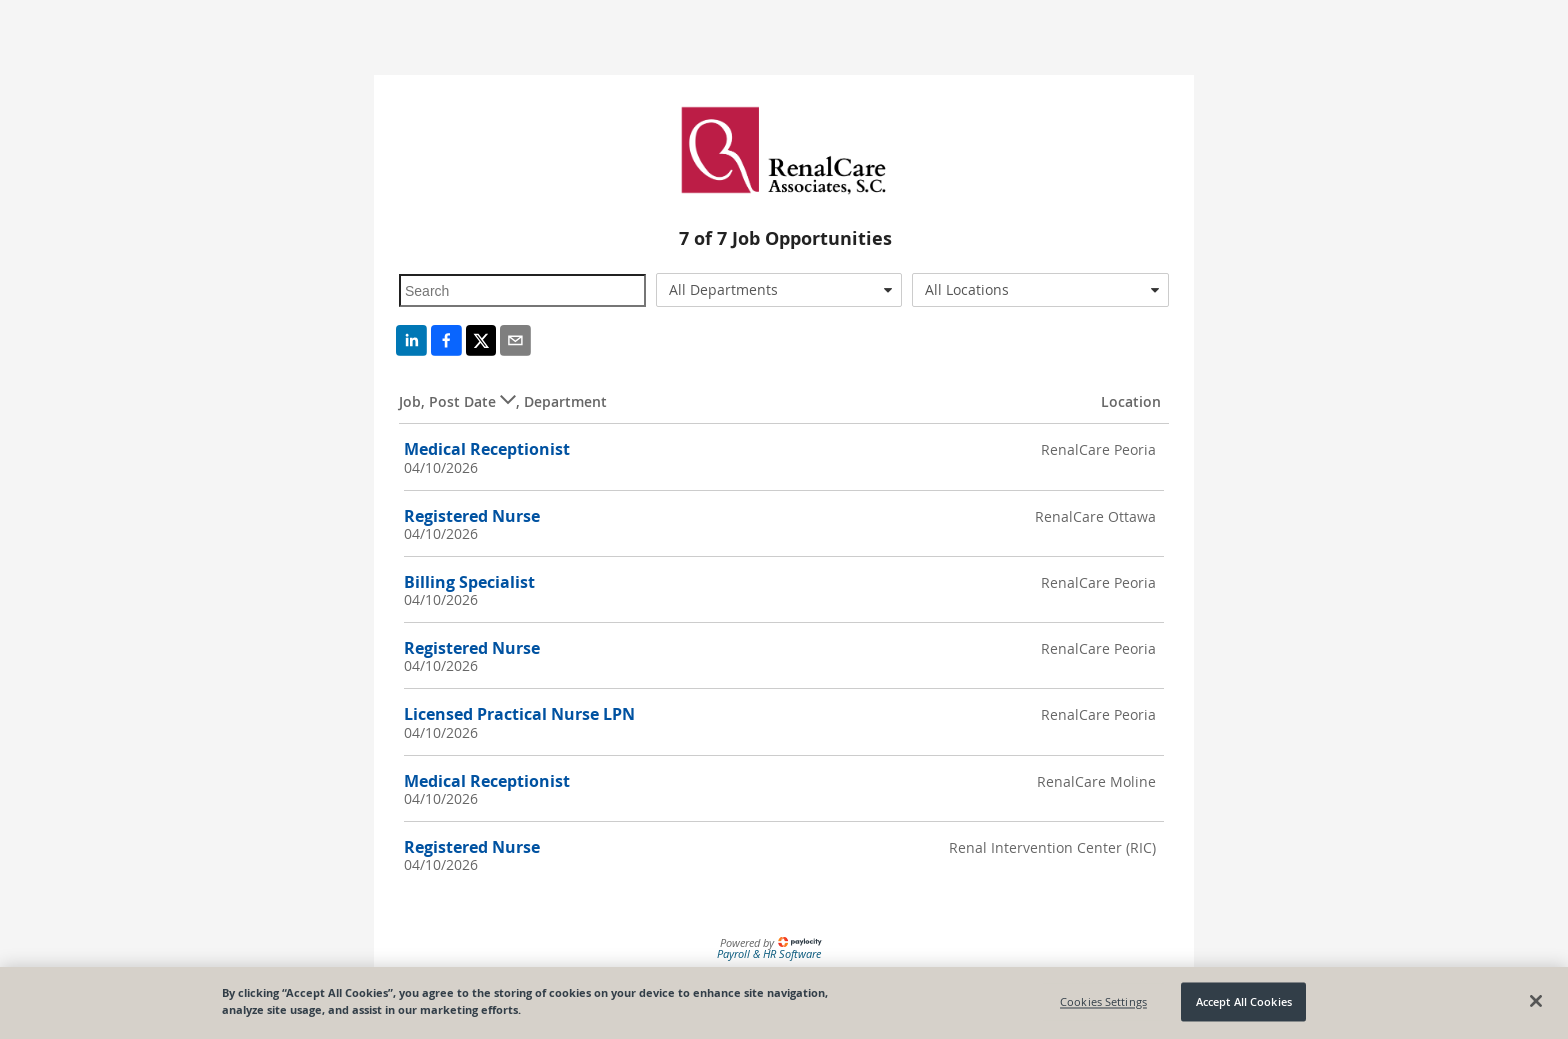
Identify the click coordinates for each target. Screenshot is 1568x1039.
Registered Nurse (472, 516)
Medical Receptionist (487, 449)
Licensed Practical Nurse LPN (519, 714)
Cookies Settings (1103, 1001)
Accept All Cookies (1244, 1001)
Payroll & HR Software (769, 953)
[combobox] (779, 290)
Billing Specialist (469, 582)
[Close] (1536, 1002)
